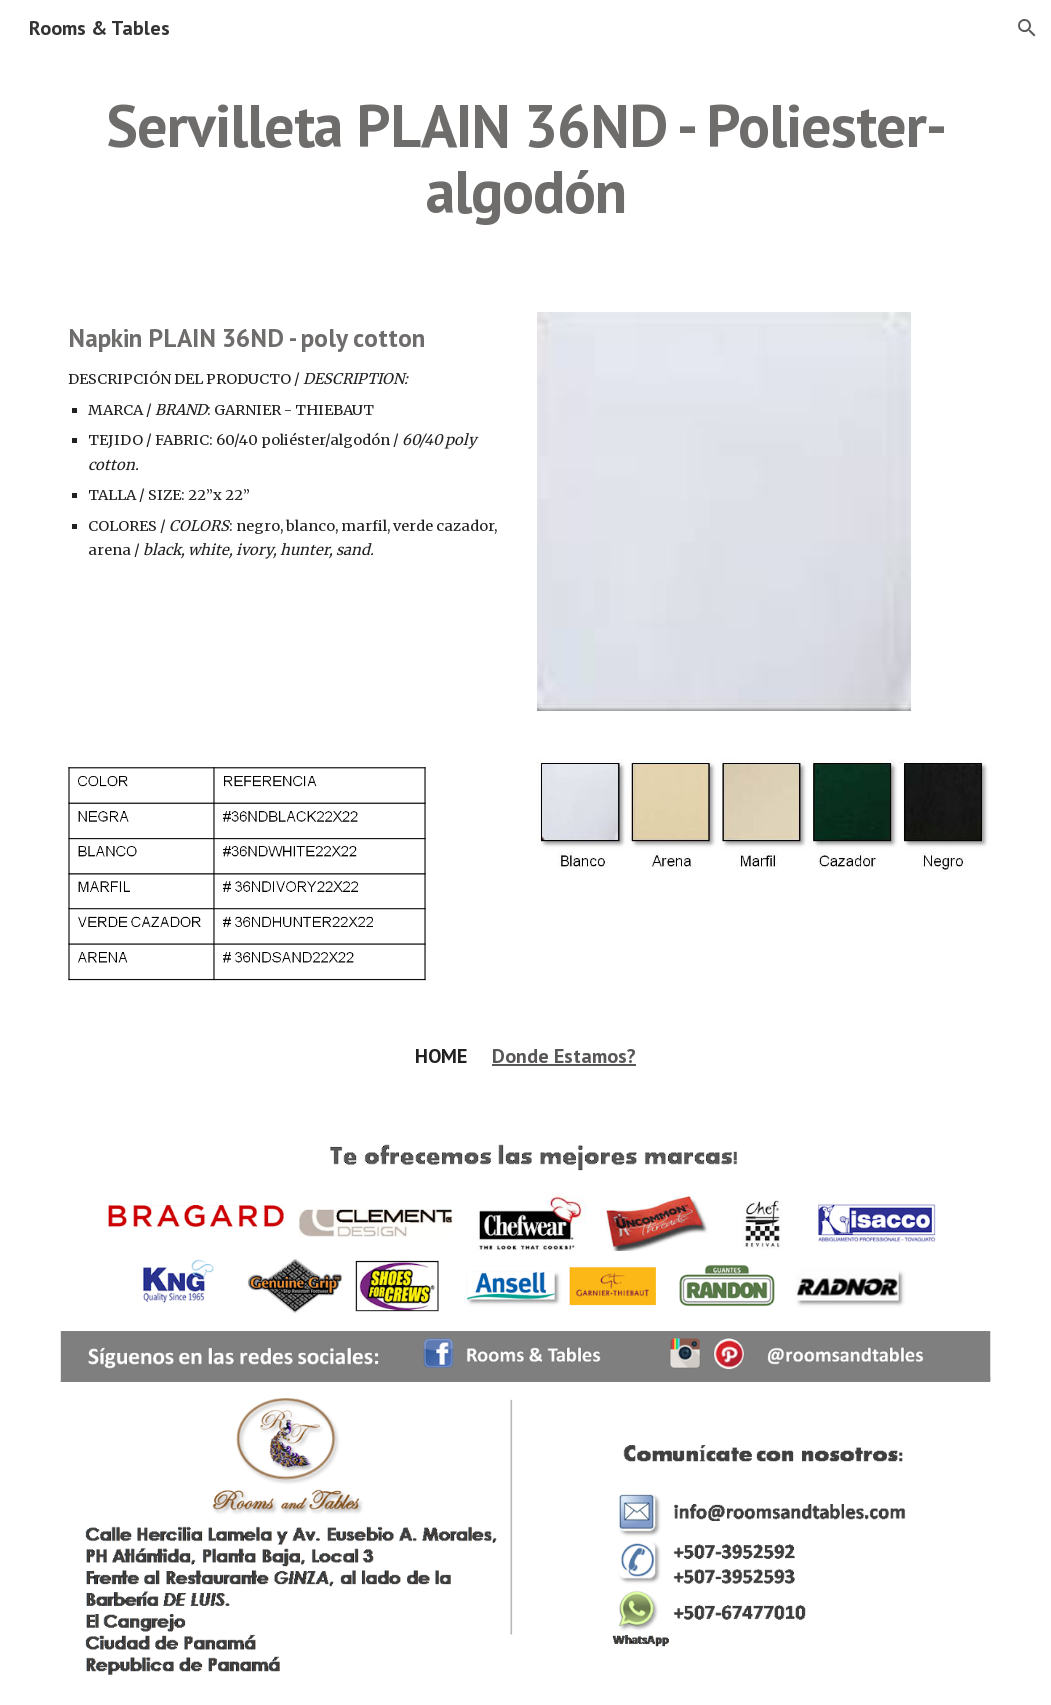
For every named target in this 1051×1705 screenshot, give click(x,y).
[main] (525, 158)
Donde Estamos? (564, 1056)
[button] (1027, 28)
